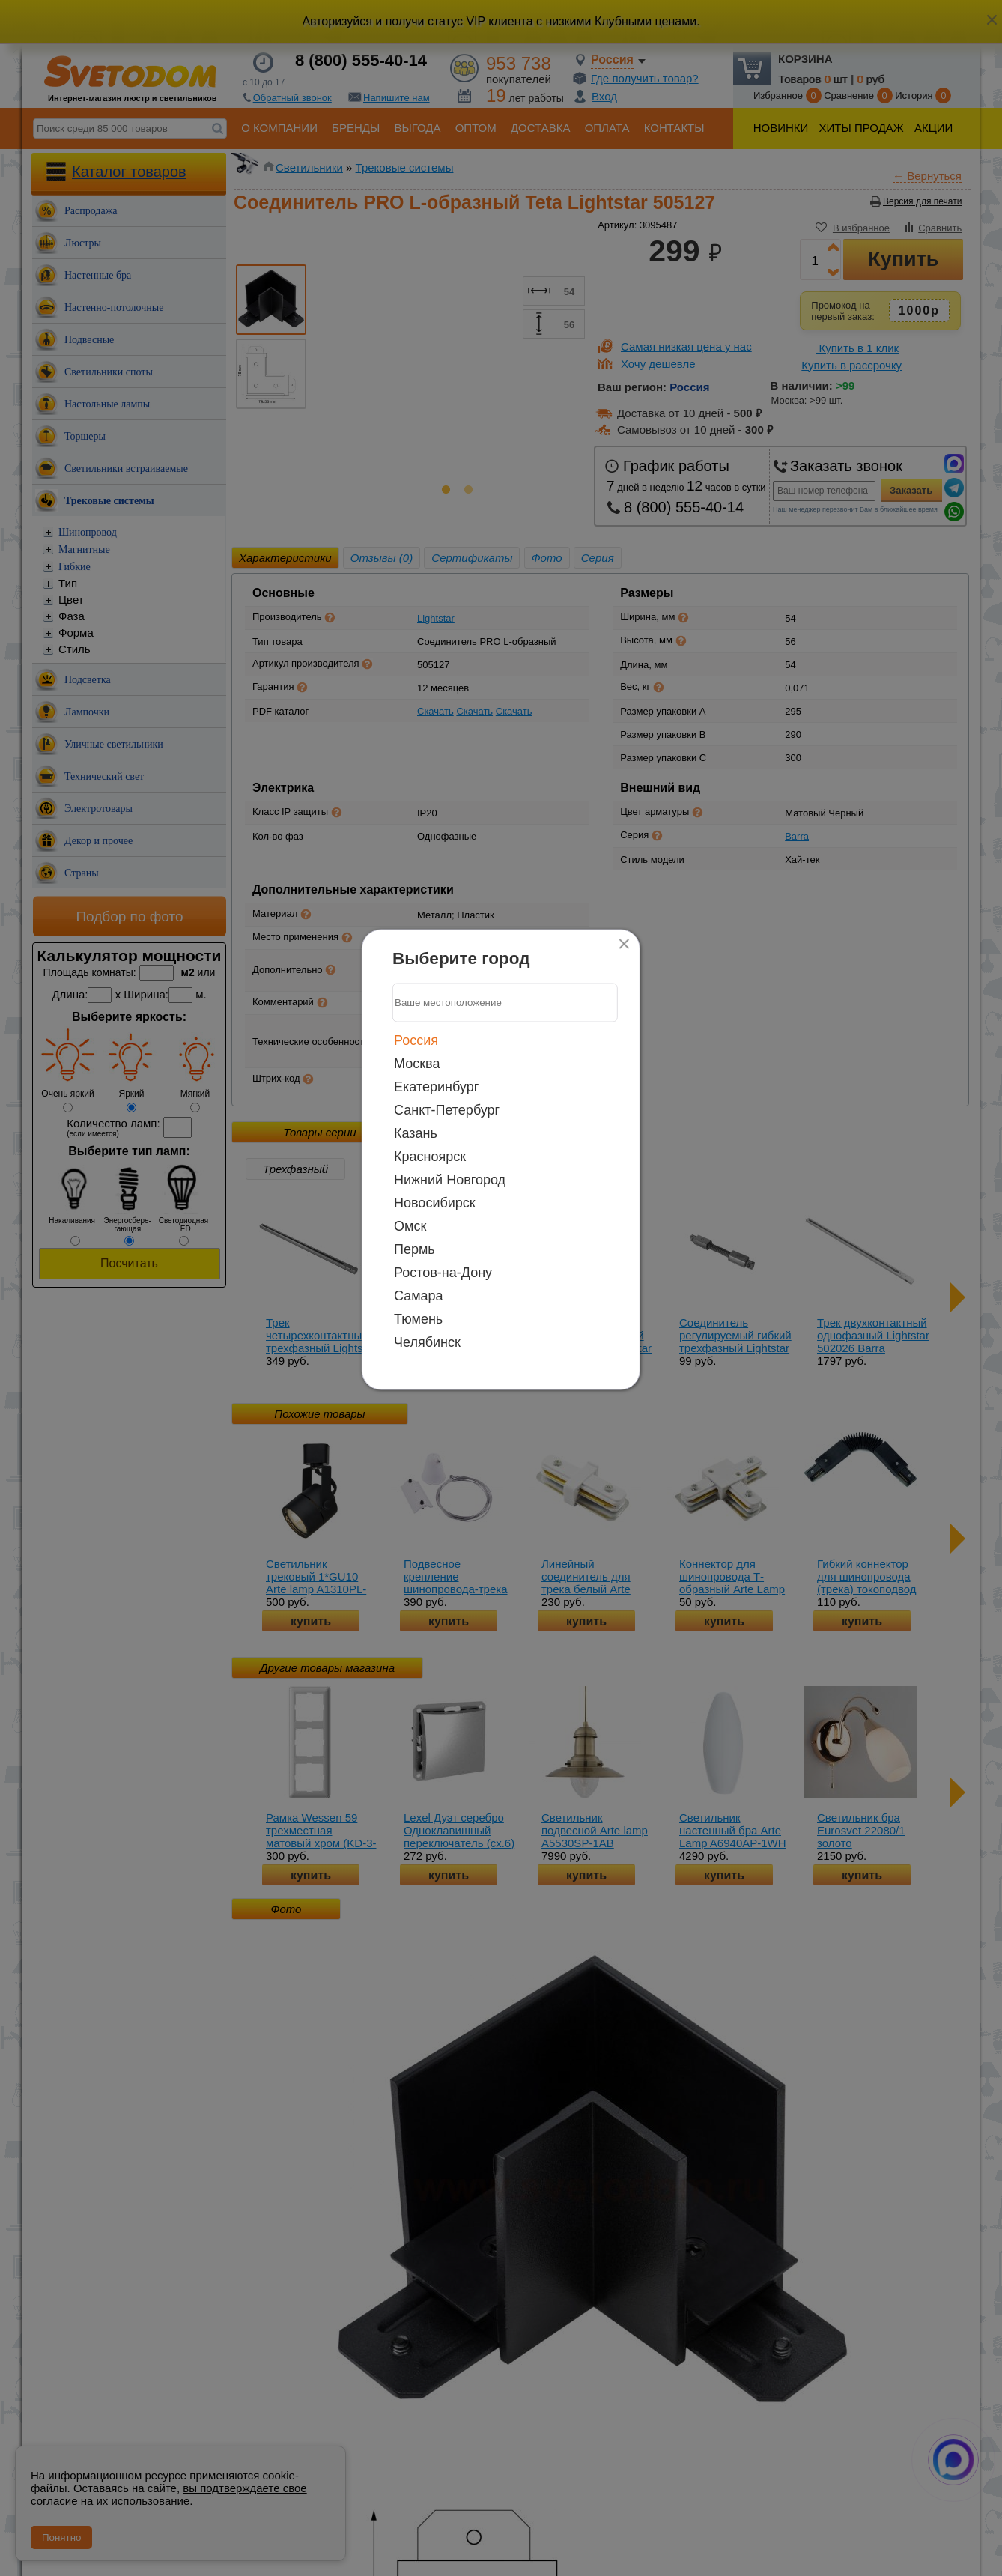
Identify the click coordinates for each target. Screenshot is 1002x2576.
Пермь (414, 1248)
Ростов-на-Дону (443, 1271)
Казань (415, 1132)
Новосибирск (435, 1202)
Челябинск (427, 1341)
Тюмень (418, 1318)
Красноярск (430, 1155)
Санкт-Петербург (447, 1109)
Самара (418, 1295)
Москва (417, 1062)
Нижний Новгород (449, 1179)
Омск (410, 1225)
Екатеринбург (436, 1086)
